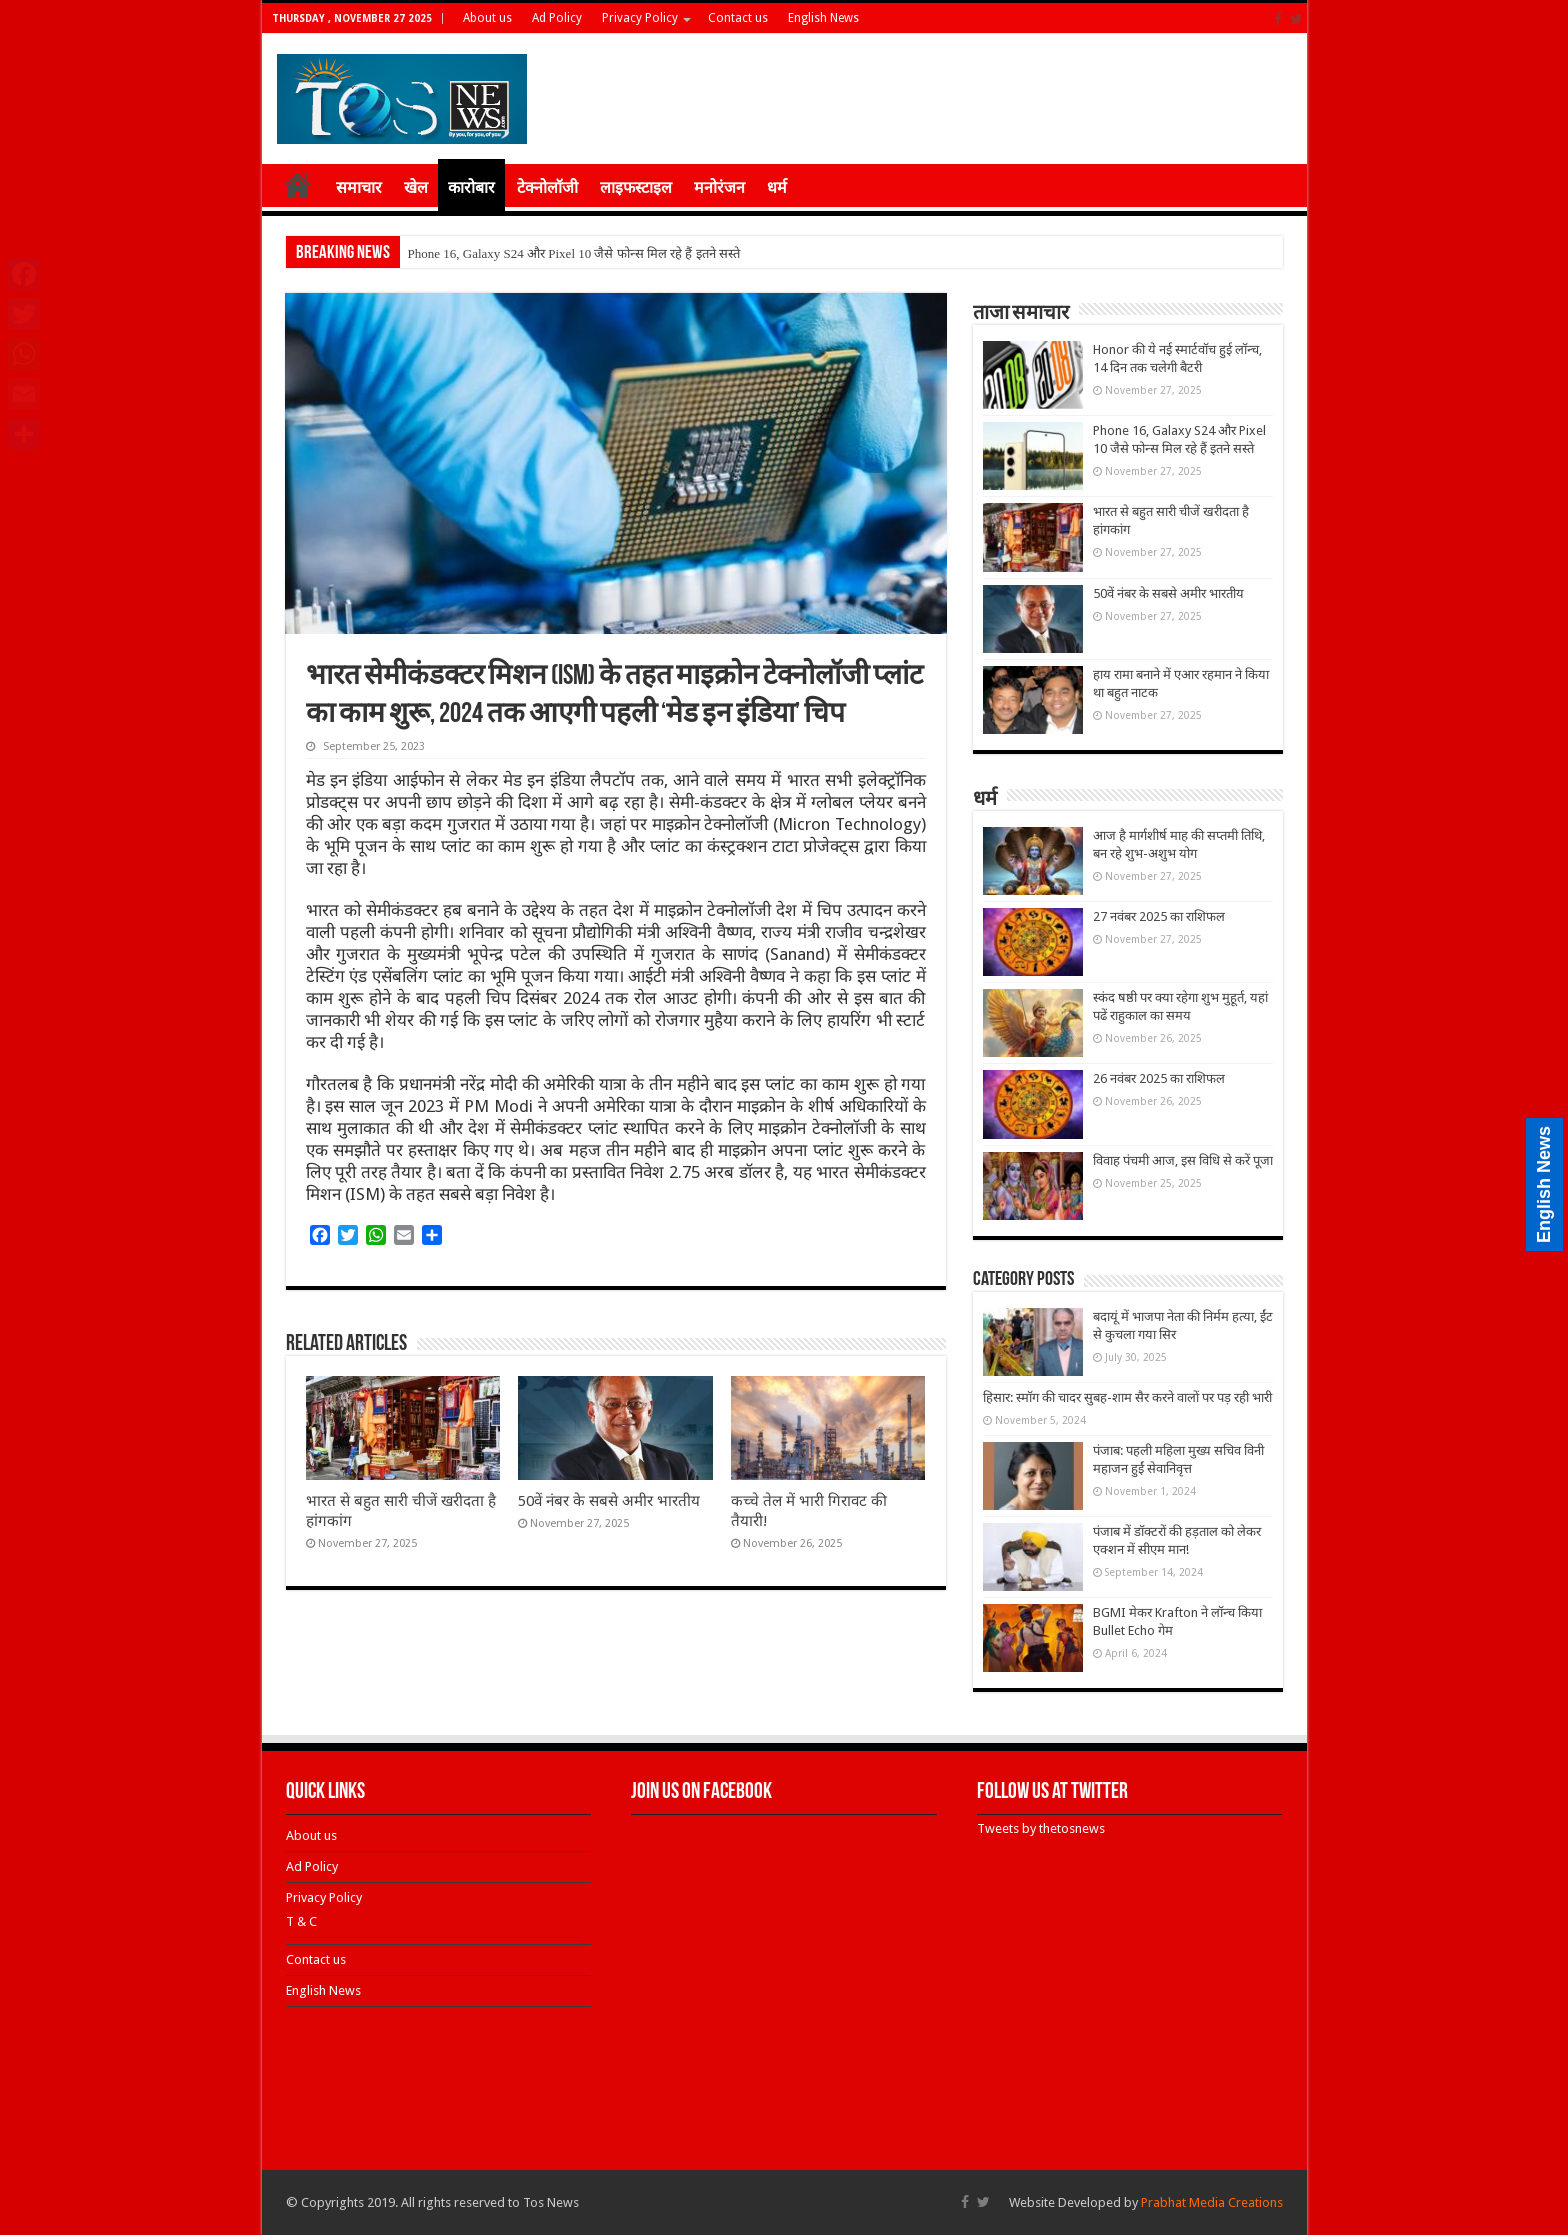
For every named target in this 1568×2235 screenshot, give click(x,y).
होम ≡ (298, 185)
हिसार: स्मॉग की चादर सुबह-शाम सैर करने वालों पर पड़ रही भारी (1127, 1397)
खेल (416, 187)
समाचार (359, 187)
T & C (301, 1921)
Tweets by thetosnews (1041, 1828)
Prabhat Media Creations (1212, 2202)
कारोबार (471, 187)
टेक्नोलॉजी (547, 187)
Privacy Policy (640, 18)
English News (823, 18)
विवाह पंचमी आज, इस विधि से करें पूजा (1183, 1160)
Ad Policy (557, 18)
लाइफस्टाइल (636, 187)
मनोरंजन (719, 187)
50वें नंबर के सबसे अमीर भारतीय (609, 1501)
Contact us (738, 18)
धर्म (777, 187)
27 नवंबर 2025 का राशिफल (1159, 916)
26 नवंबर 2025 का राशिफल (1159, 1078)
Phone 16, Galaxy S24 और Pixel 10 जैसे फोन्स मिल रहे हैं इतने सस (573, 253)
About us (487, 18)
